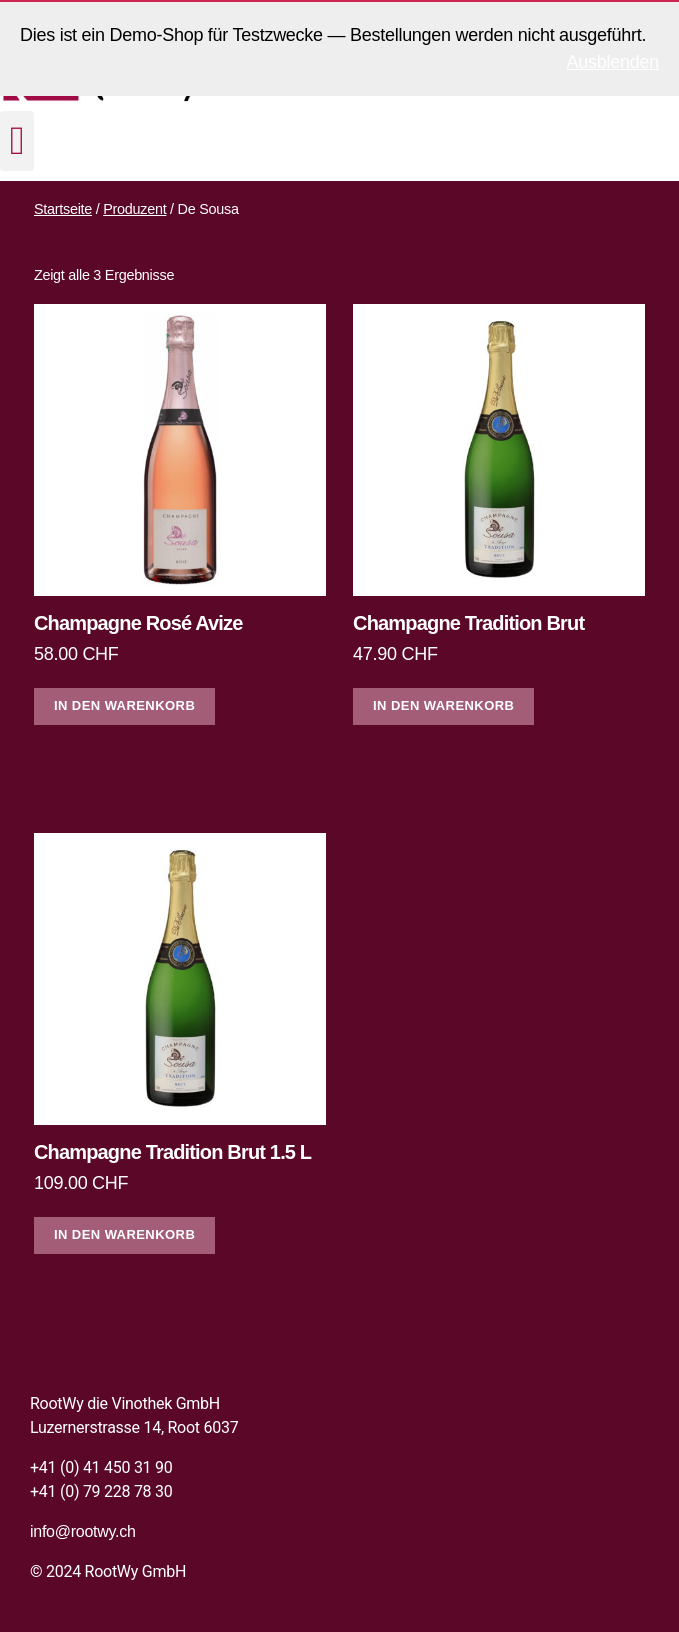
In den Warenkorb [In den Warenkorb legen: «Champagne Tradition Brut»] (443, 705)
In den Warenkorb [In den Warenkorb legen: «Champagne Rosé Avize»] (124, 705)
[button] (17, 141)
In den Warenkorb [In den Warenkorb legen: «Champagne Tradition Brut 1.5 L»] (124, 1234)
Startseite (63, 209)
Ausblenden (613, 62)
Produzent (134, 209)
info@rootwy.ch (83, 1531)
